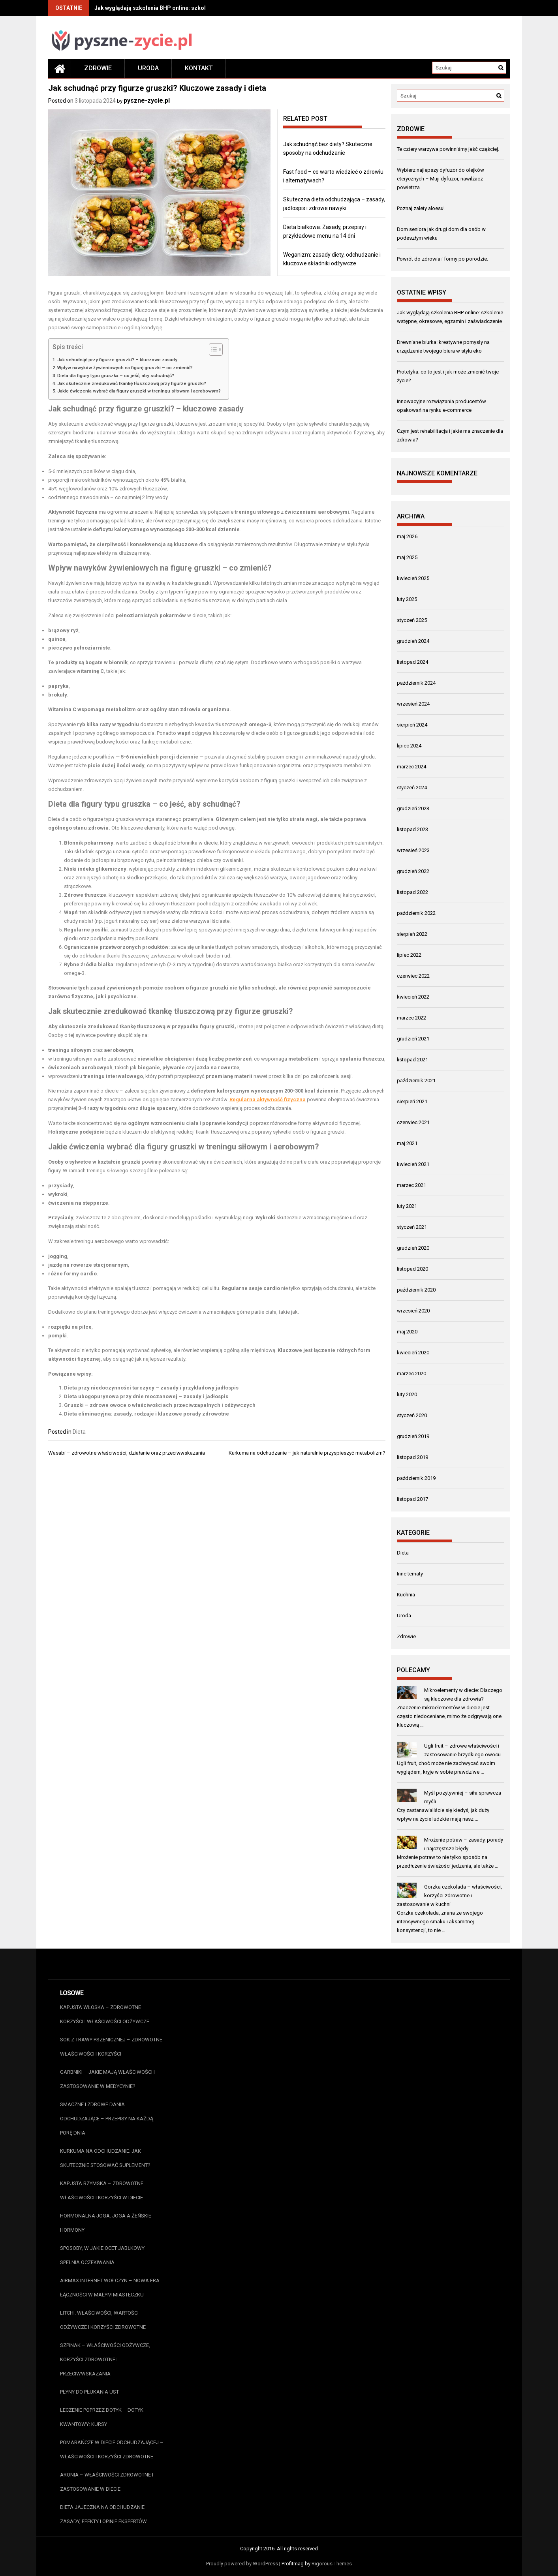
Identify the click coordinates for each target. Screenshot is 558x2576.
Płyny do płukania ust (89, 2392)
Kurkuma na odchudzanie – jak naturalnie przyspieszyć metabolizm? (307, 1453)
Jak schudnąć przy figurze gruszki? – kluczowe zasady (117, 359)
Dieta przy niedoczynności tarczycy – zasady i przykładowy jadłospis (151, 1388)
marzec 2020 (411, 1373)
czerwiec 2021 (413, 1122)
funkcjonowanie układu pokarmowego (261, 851)
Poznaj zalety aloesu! (421, 208)
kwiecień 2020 (413, 1353)
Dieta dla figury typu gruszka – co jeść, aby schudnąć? (115, 375)
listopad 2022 (412, 892)
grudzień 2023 (413, 808)
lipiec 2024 (409, 746)
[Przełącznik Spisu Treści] (212, 349)
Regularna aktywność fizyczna (267, 1099)
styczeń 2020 (412, 1415)
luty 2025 (407, 599)
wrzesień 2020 (413, 1311)
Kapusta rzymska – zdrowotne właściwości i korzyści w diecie (101, 2190)
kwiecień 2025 (413, 578)
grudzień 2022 (413, 871)
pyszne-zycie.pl (147, 100)
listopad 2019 (412, 1457)
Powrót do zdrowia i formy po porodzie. (442, 259)
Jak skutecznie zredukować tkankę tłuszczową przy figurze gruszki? (131, 383)
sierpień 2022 (412, 934)
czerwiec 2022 (413, 976)
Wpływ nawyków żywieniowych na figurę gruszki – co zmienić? (125, 367)
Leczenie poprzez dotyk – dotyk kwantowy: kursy (101, 2417)
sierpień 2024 (412, 725)
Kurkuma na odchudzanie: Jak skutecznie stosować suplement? (105, 2158)
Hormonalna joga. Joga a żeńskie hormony (105, 2223)
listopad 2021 (412, 1060)
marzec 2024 (411, 767)
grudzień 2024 (413, 641)
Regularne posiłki (86, 930)
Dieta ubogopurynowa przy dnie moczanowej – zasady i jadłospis (146, 1396)
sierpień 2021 (412, 1101)
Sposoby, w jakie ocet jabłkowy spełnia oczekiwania (102, 2255)
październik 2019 (416, 1478)
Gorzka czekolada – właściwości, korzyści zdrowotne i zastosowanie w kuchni (449, 1895)
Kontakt (199, 68)
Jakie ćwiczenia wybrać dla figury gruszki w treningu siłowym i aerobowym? (139, 391)
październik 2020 (416, 1290)
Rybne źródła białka (88, 964)
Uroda (148, 68)
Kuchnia (406, 1595)
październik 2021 (416, 1080)
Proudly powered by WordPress (242, 2564)
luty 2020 (407, 1394)
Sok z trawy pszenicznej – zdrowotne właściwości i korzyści (111, 2047)
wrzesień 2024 (413, 704)
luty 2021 (407, 1206)
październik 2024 (416, 683)
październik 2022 (416, 913)
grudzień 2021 (413, 1039)
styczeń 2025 (412, 620)
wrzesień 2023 (413, 850)
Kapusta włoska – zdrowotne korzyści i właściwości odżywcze (104, 2014)
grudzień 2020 (413, 1248)
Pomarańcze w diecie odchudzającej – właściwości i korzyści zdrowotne (111, 2449)
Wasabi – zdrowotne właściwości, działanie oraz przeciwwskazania (126, 1453)
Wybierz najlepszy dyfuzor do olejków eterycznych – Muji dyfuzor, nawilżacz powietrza (440, 178)
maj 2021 (407, 1143)
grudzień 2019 (413, 1436)
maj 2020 (407, 1332)
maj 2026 (407, 536)
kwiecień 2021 (413, 1164)
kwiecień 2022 (413, 997)
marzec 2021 (411, 1185)
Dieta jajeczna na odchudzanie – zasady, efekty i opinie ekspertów (104, 2514)
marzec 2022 (411, 1018)
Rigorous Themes (332, 2564)
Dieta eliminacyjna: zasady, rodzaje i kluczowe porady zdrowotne (146, 1414)
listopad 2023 (412, 829)
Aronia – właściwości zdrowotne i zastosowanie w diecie (106, 2482)
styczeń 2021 (412, 1227)
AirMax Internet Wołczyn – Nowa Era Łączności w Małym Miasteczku (110, 2287)
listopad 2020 (412, 1269)
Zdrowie (98, 68)
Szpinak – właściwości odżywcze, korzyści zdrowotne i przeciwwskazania (105, 2359)
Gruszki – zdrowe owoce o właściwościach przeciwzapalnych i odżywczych (160, 1405)
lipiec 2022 (409, 955)
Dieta (79, 1432)
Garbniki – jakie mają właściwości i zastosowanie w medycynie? (107, 2079)
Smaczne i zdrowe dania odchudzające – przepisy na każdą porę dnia (106, 2118)
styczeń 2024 (412, 787)
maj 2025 (407, 557)
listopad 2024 (412, 662)
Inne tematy (410, 1574)
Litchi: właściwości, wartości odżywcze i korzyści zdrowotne (103, 2320)
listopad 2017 (412, 1499)
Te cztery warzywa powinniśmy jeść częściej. (448, 149)
